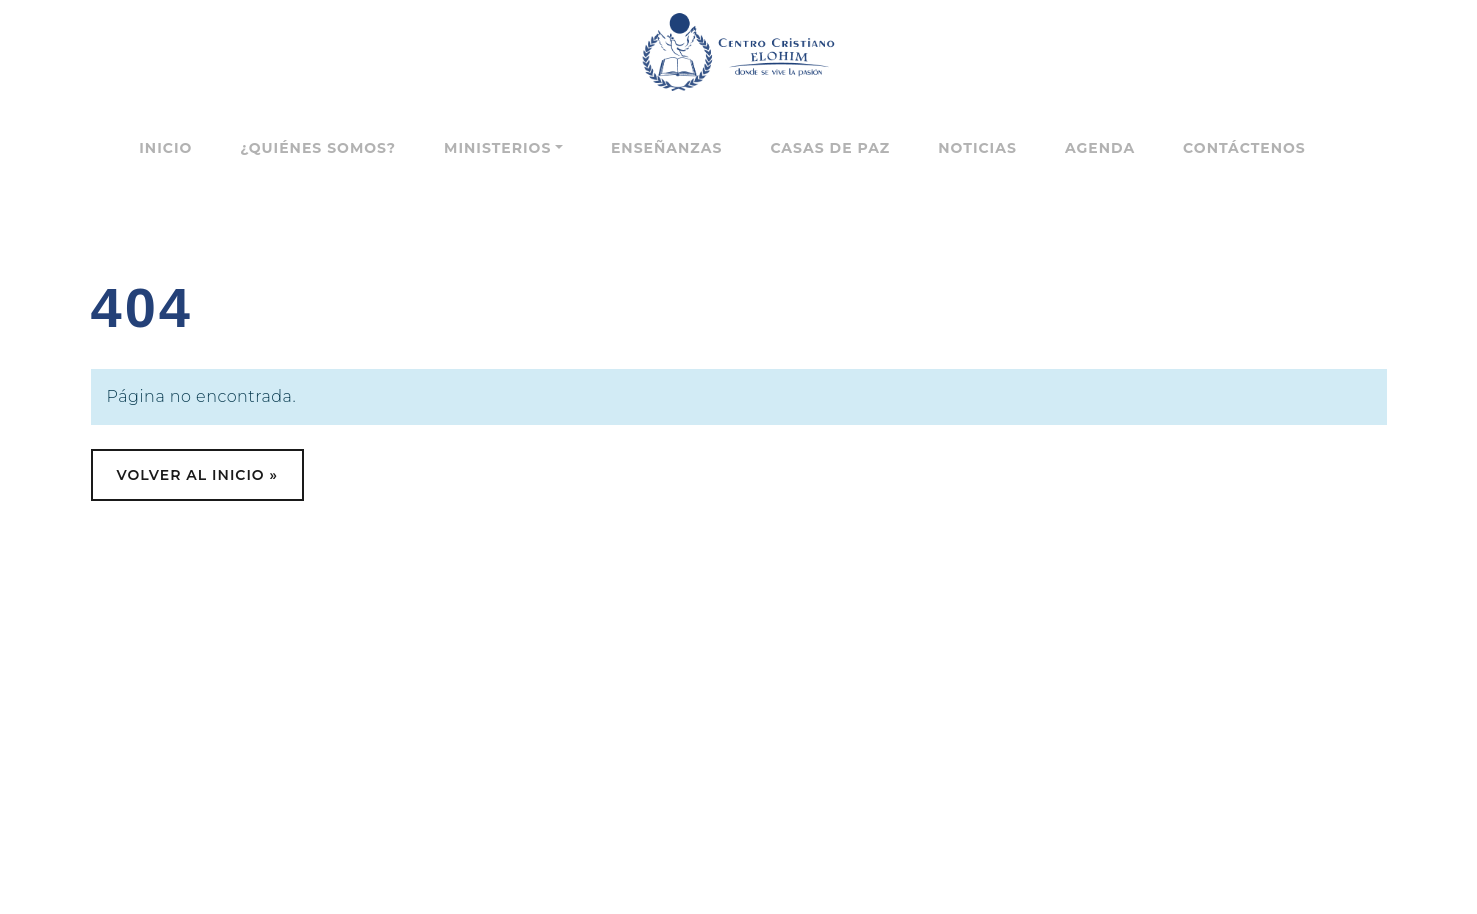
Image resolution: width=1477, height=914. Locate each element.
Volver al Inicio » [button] (198, 475)
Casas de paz (830, 148)
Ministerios (497, 148)
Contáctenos (1244, 148)
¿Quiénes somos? (318, 148)
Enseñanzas (666, 148)
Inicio (165, 148)
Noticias (977, 148)
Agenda (1100, 148)
